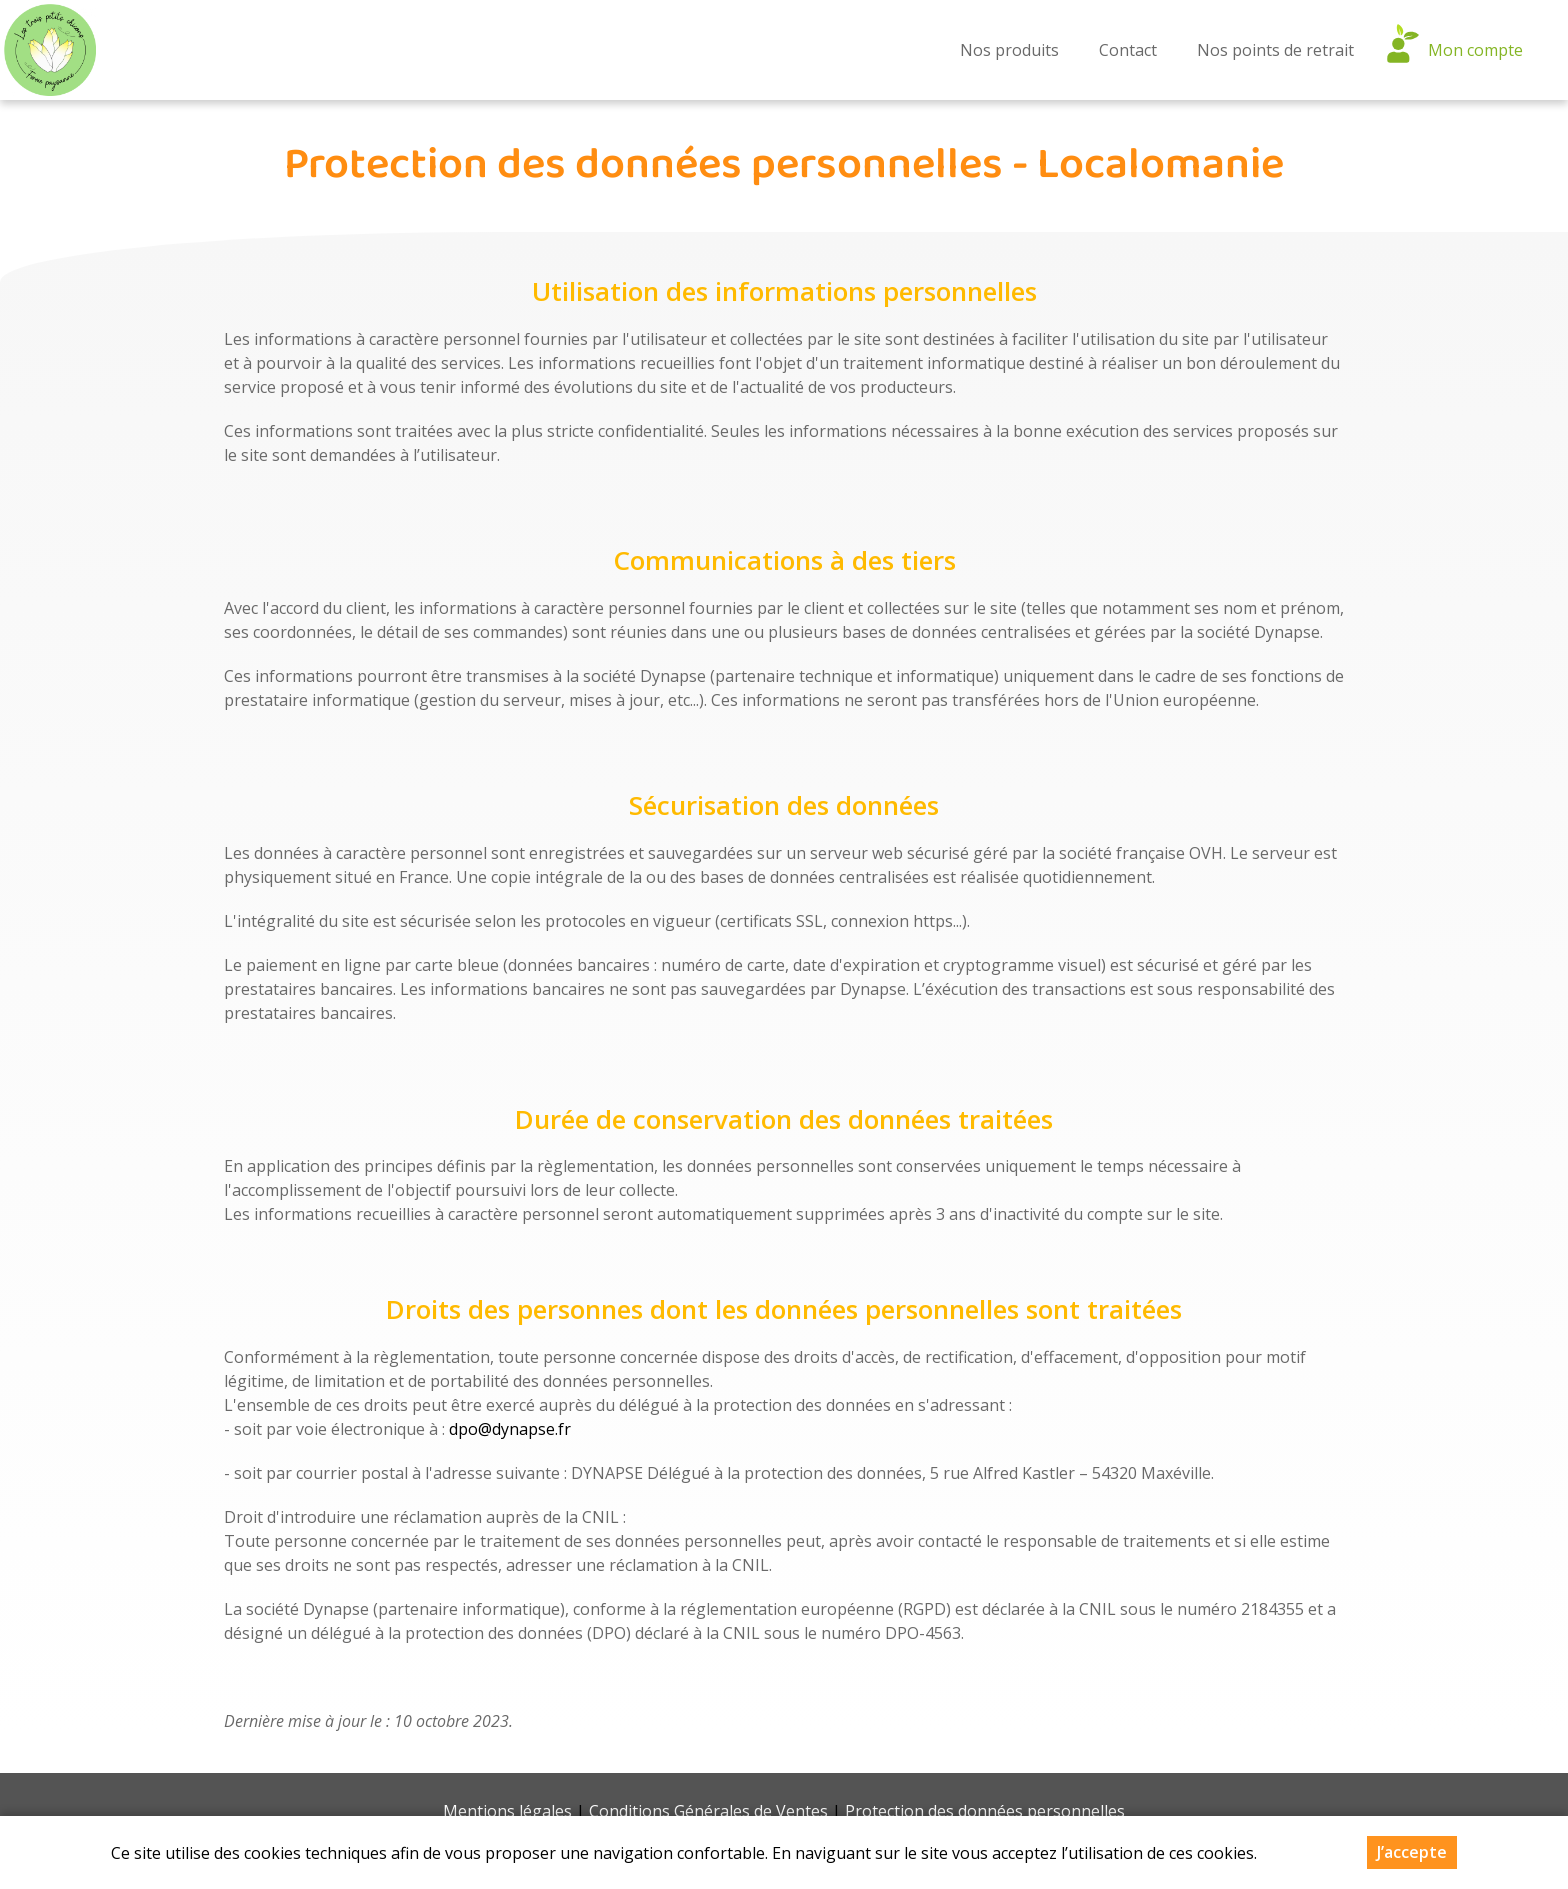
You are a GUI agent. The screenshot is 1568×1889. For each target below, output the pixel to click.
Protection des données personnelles (985, 1811)
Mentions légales (507, 1811)
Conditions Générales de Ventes (708, 1811)
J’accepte (1412, 1852)
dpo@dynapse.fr (510, 1429)
